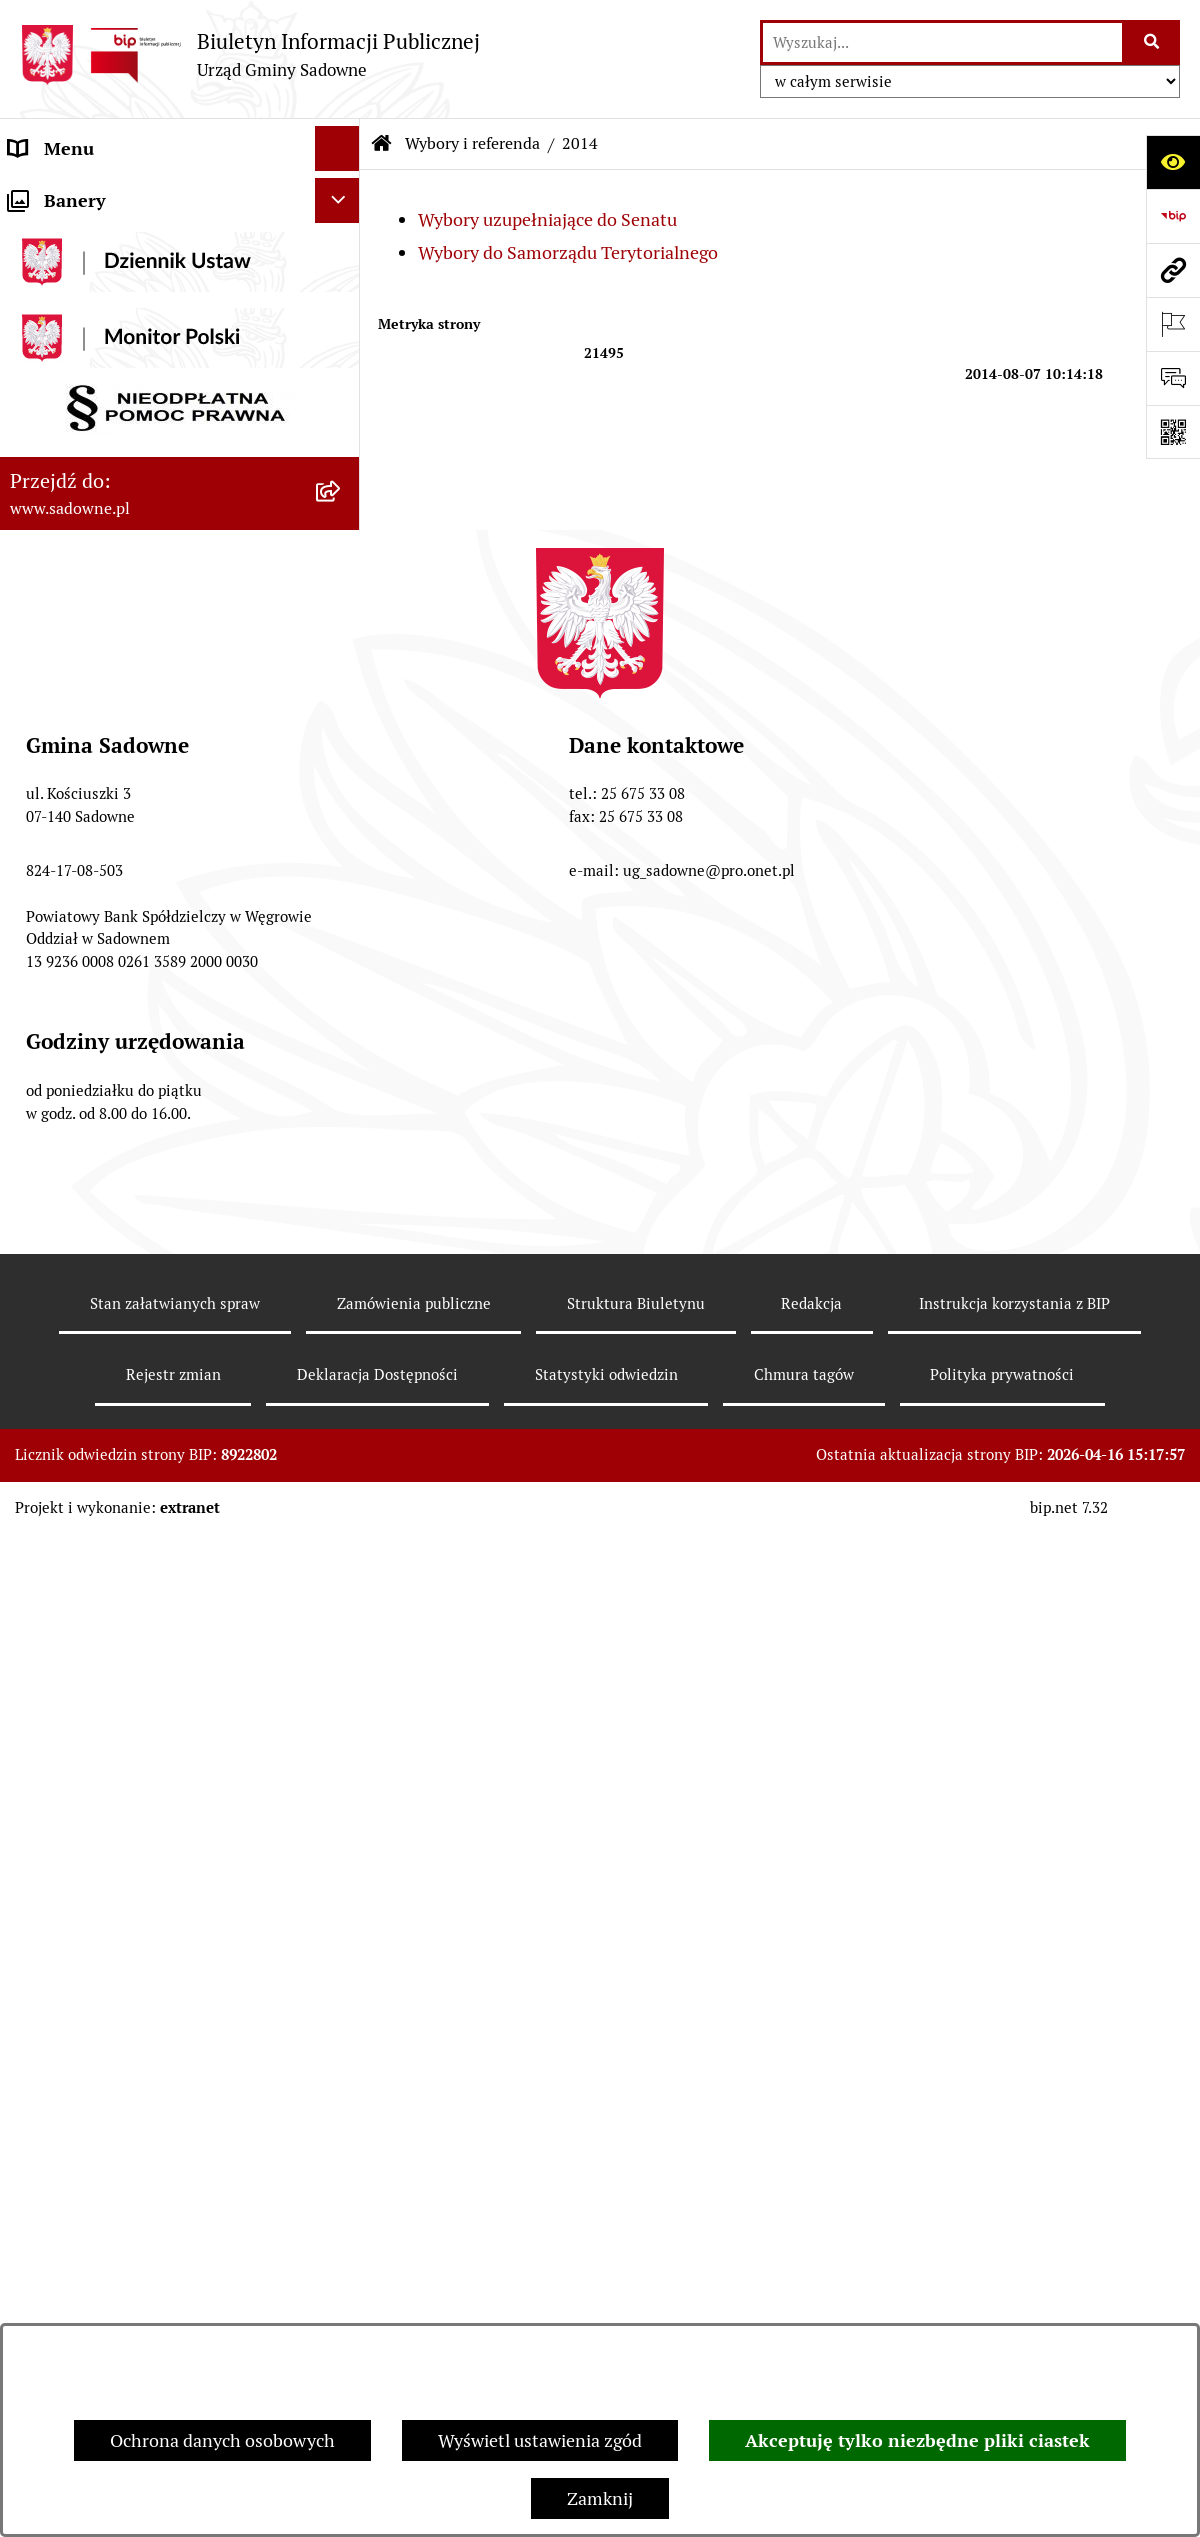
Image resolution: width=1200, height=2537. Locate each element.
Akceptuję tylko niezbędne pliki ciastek (917, 2440)
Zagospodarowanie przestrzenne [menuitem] (139, 1316)
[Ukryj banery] (337, 1413)
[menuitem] (180, 683)
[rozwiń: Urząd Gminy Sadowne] (342, 194)
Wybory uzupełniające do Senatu (547, 219)
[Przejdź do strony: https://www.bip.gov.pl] (1173, 216)
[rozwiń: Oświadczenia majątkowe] (342, 446)
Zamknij (600, 2498)
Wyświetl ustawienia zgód (540, 2440)
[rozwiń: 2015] (342, 911)
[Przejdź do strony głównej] (250, 54)
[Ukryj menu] (337, 148)
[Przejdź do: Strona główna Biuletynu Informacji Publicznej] (382, 144)
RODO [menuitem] (33, 1361)
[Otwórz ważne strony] (1173, 324)
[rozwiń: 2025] (342, 1259)
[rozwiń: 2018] (342, 969)
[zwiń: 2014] (342, 683)
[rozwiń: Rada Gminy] (342, 239)
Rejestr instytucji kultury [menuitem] (107, 580)
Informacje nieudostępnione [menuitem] (122, 490)
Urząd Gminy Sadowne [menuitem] (99, 193)
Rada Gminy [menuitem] (57, 238)
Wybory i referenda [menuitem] (84, 625)
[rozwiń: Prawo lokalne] (342, 329)
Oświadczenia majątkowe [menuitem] (109, 445)
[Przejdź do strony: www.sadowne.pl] (1173, 270)
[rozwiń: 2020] (342, 1085)
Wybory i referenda (472, 143)
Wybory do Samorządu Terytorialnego (568, 252)
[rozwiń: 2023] (342, 1143)
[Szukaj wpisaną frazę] (1152, 42)
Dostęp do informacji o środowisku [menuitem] (146, 535)
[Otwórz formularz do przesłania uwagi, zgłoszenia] (1173, 378)
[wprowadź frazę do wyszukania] (942, 42)
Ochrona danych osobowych (222, 2440)
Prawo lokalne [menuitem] (65, 328)
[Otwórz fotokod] (1173, 432)
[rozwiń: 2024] (342, 1201)
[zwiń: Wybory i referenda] (342, 626)
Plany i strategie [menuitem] (73, 283)
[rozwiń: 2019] (342, 1027)
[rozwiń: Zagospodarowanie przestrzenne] (342, 1317)
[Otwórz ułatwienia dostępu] (1173, 162)
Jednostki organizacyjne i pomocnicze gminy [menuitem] (158, 387)
